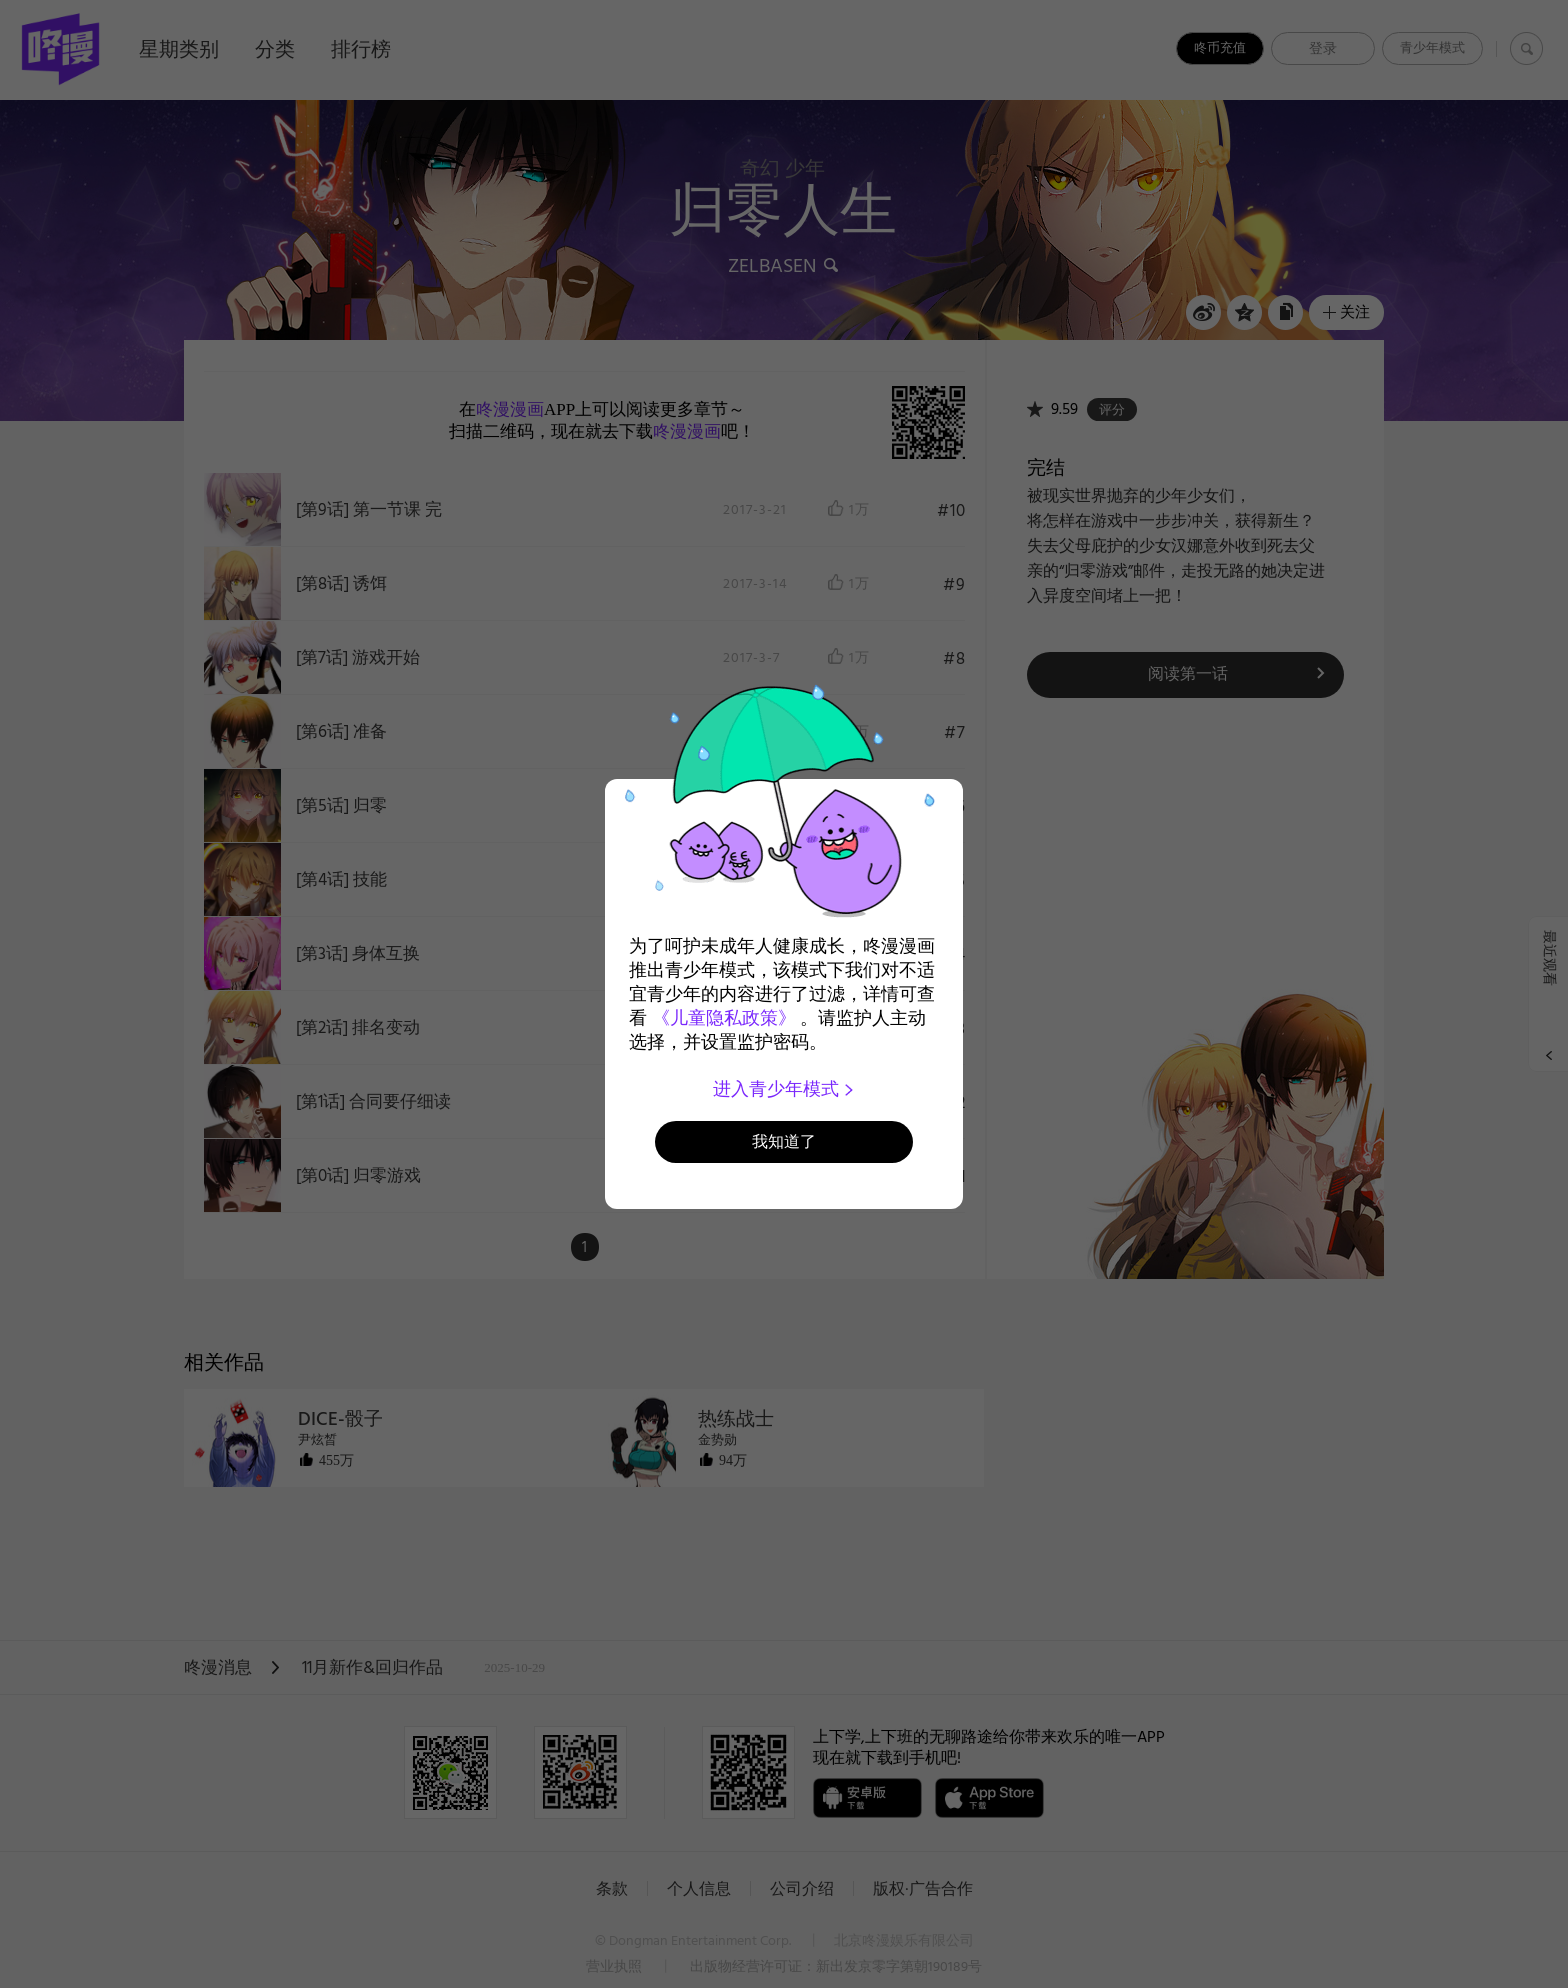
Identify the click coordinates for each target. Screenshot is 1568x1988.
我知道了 (784, 1141)
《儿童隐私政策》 (724, 1018)
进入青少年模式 (784, 1089)
